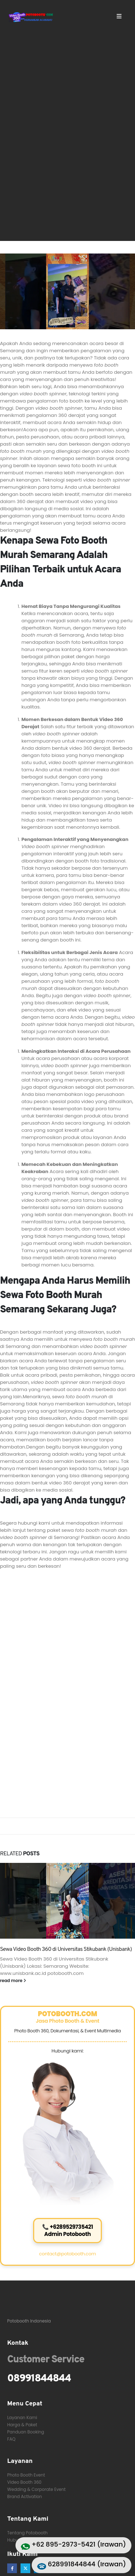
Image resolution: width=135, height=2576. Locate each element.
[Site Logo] (31, 17)
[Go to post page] (67, 1901)
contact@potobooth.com (67, 2253)
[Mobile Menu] (119, 16)
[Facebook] (12, 2568)
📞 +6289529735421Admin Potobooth (67, 2230)
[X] (25, 2568)
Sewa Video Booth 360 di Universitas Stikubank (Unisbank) (66, 1949)
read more (13, 1981)
